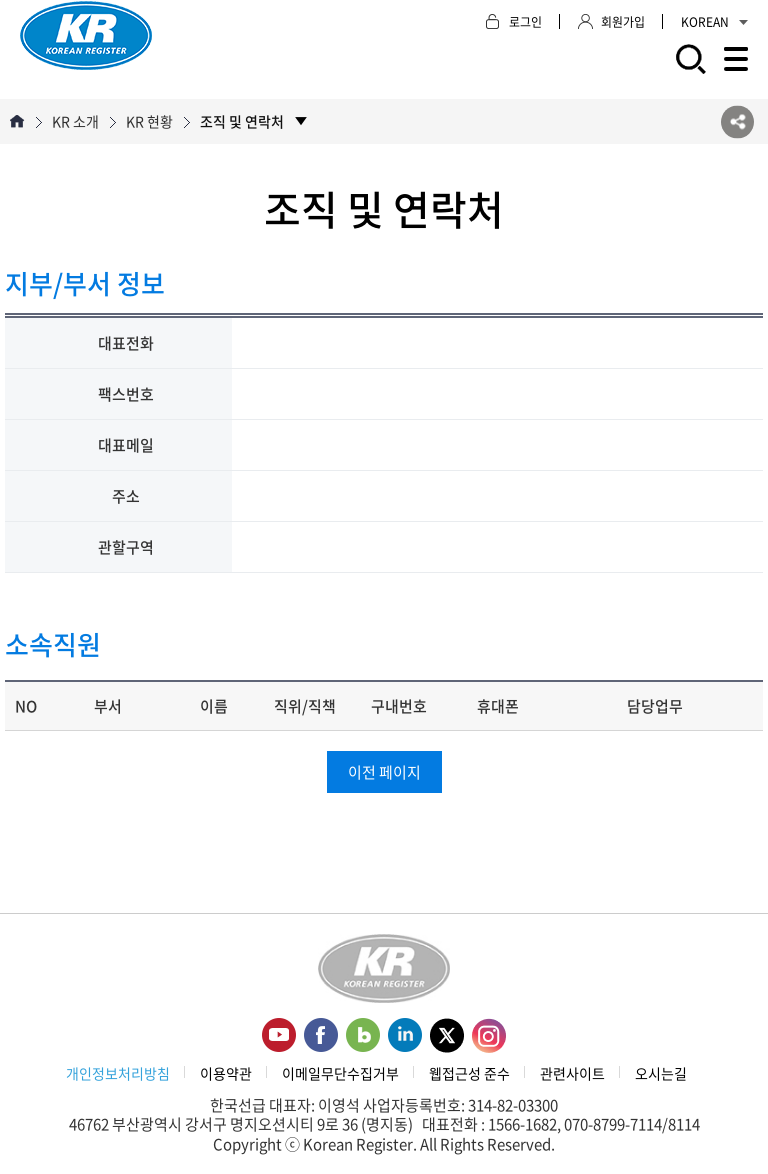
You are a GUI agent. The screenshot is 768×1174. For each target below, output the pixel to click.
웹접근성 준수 (469, 1073)
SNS (737, 121)
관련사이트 (572, 1073)
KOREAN (714, 22)
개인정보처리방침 (118, 1073)
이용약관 (226, 1073)
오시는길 (661, 1073)
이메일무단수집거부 (340, 1073)
